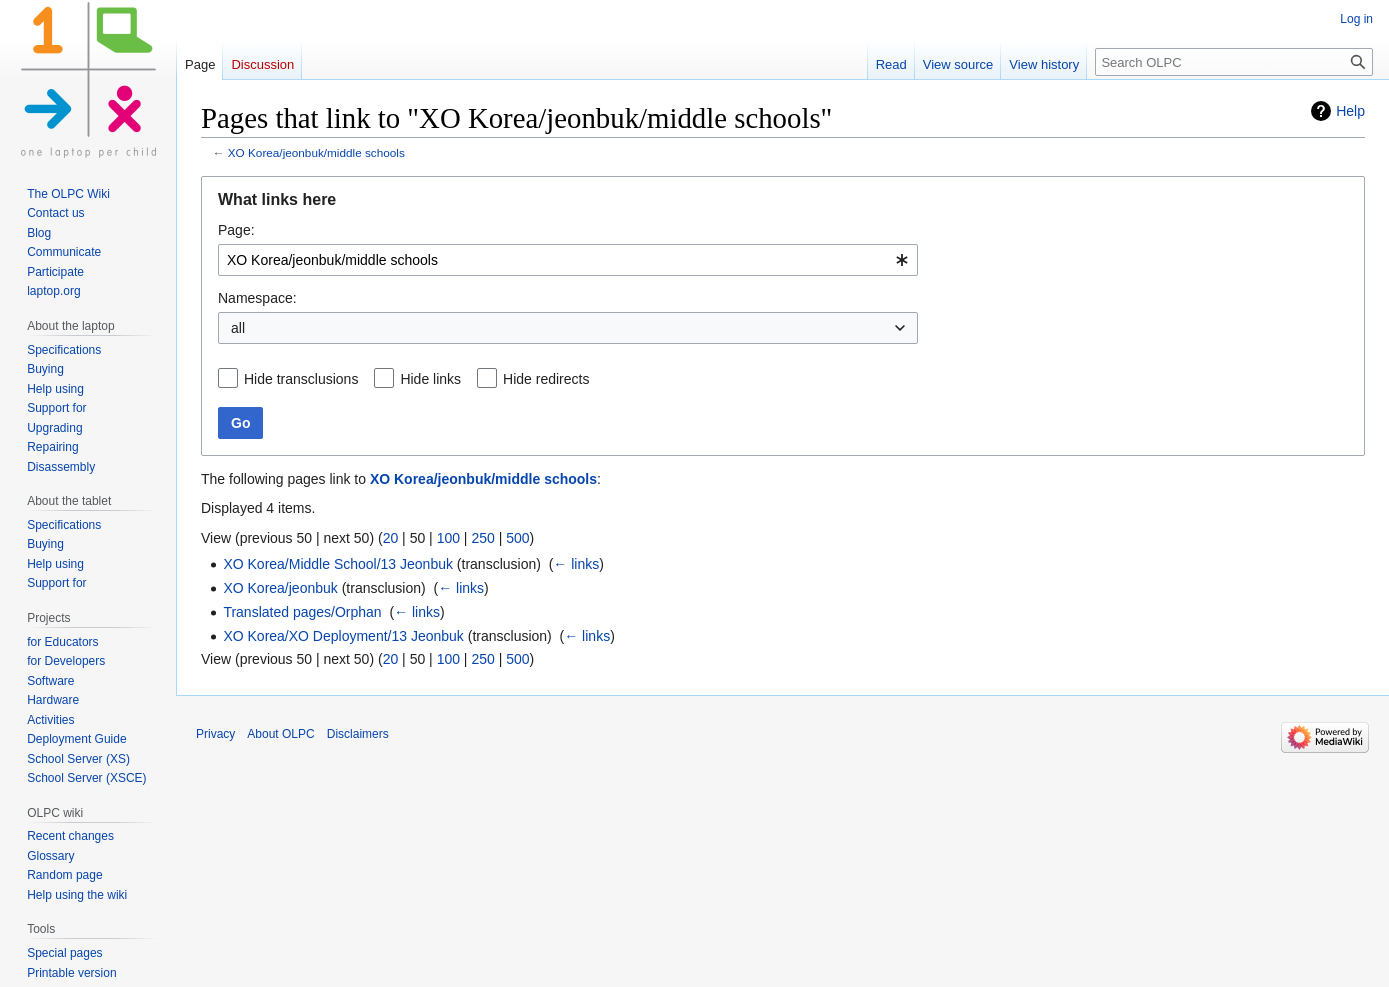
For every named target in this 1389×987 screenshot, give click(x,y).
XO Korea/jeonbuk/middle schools (316, 152)
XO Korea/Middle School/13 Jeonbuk (338, 564)
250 (482, 538)
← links (576, 564)
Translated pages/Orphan (302, 612)
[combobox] (568, 260)
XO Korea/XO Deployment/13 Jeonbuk (343, 636)
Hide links (430, 379)
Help (1350, 111)
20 (391, 538)
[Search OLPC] (1234, 62)
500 (517, 538)
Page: (236, 230)
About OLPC (280, 734)
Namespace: (257, 298)
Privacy (215, 734)
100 (448, 538)
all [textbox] (238, 328)
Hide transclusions (301, 379)
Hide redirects (546, 379)
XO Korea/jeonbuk (280, 588)
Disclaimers (358, 734)
